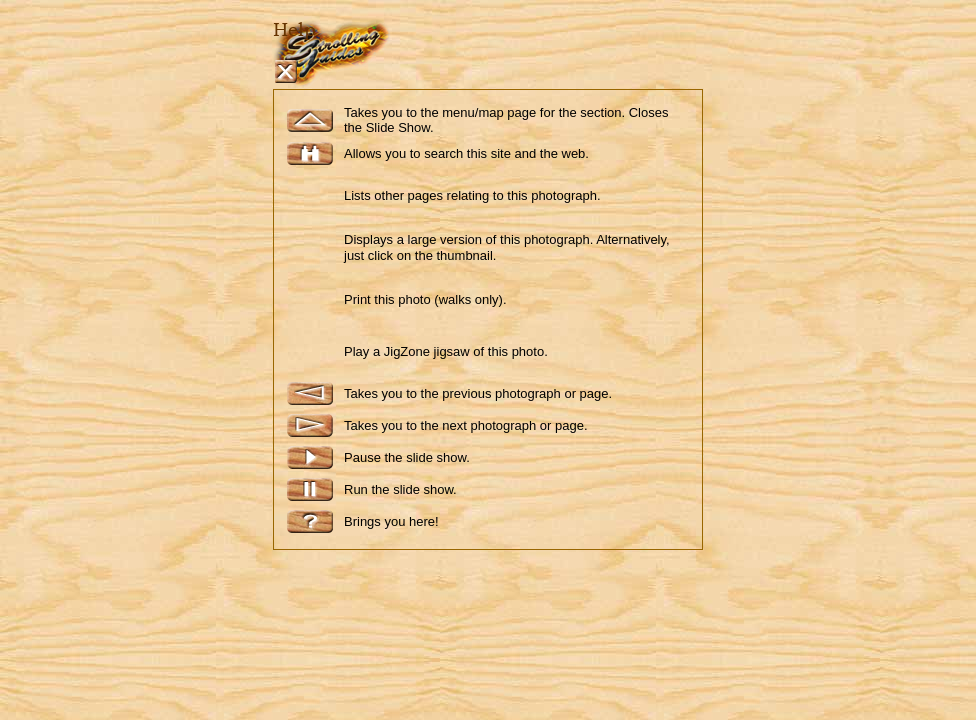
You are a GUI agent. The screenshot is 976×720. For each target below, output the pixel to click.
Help (294, 30)
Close (285, 71)
